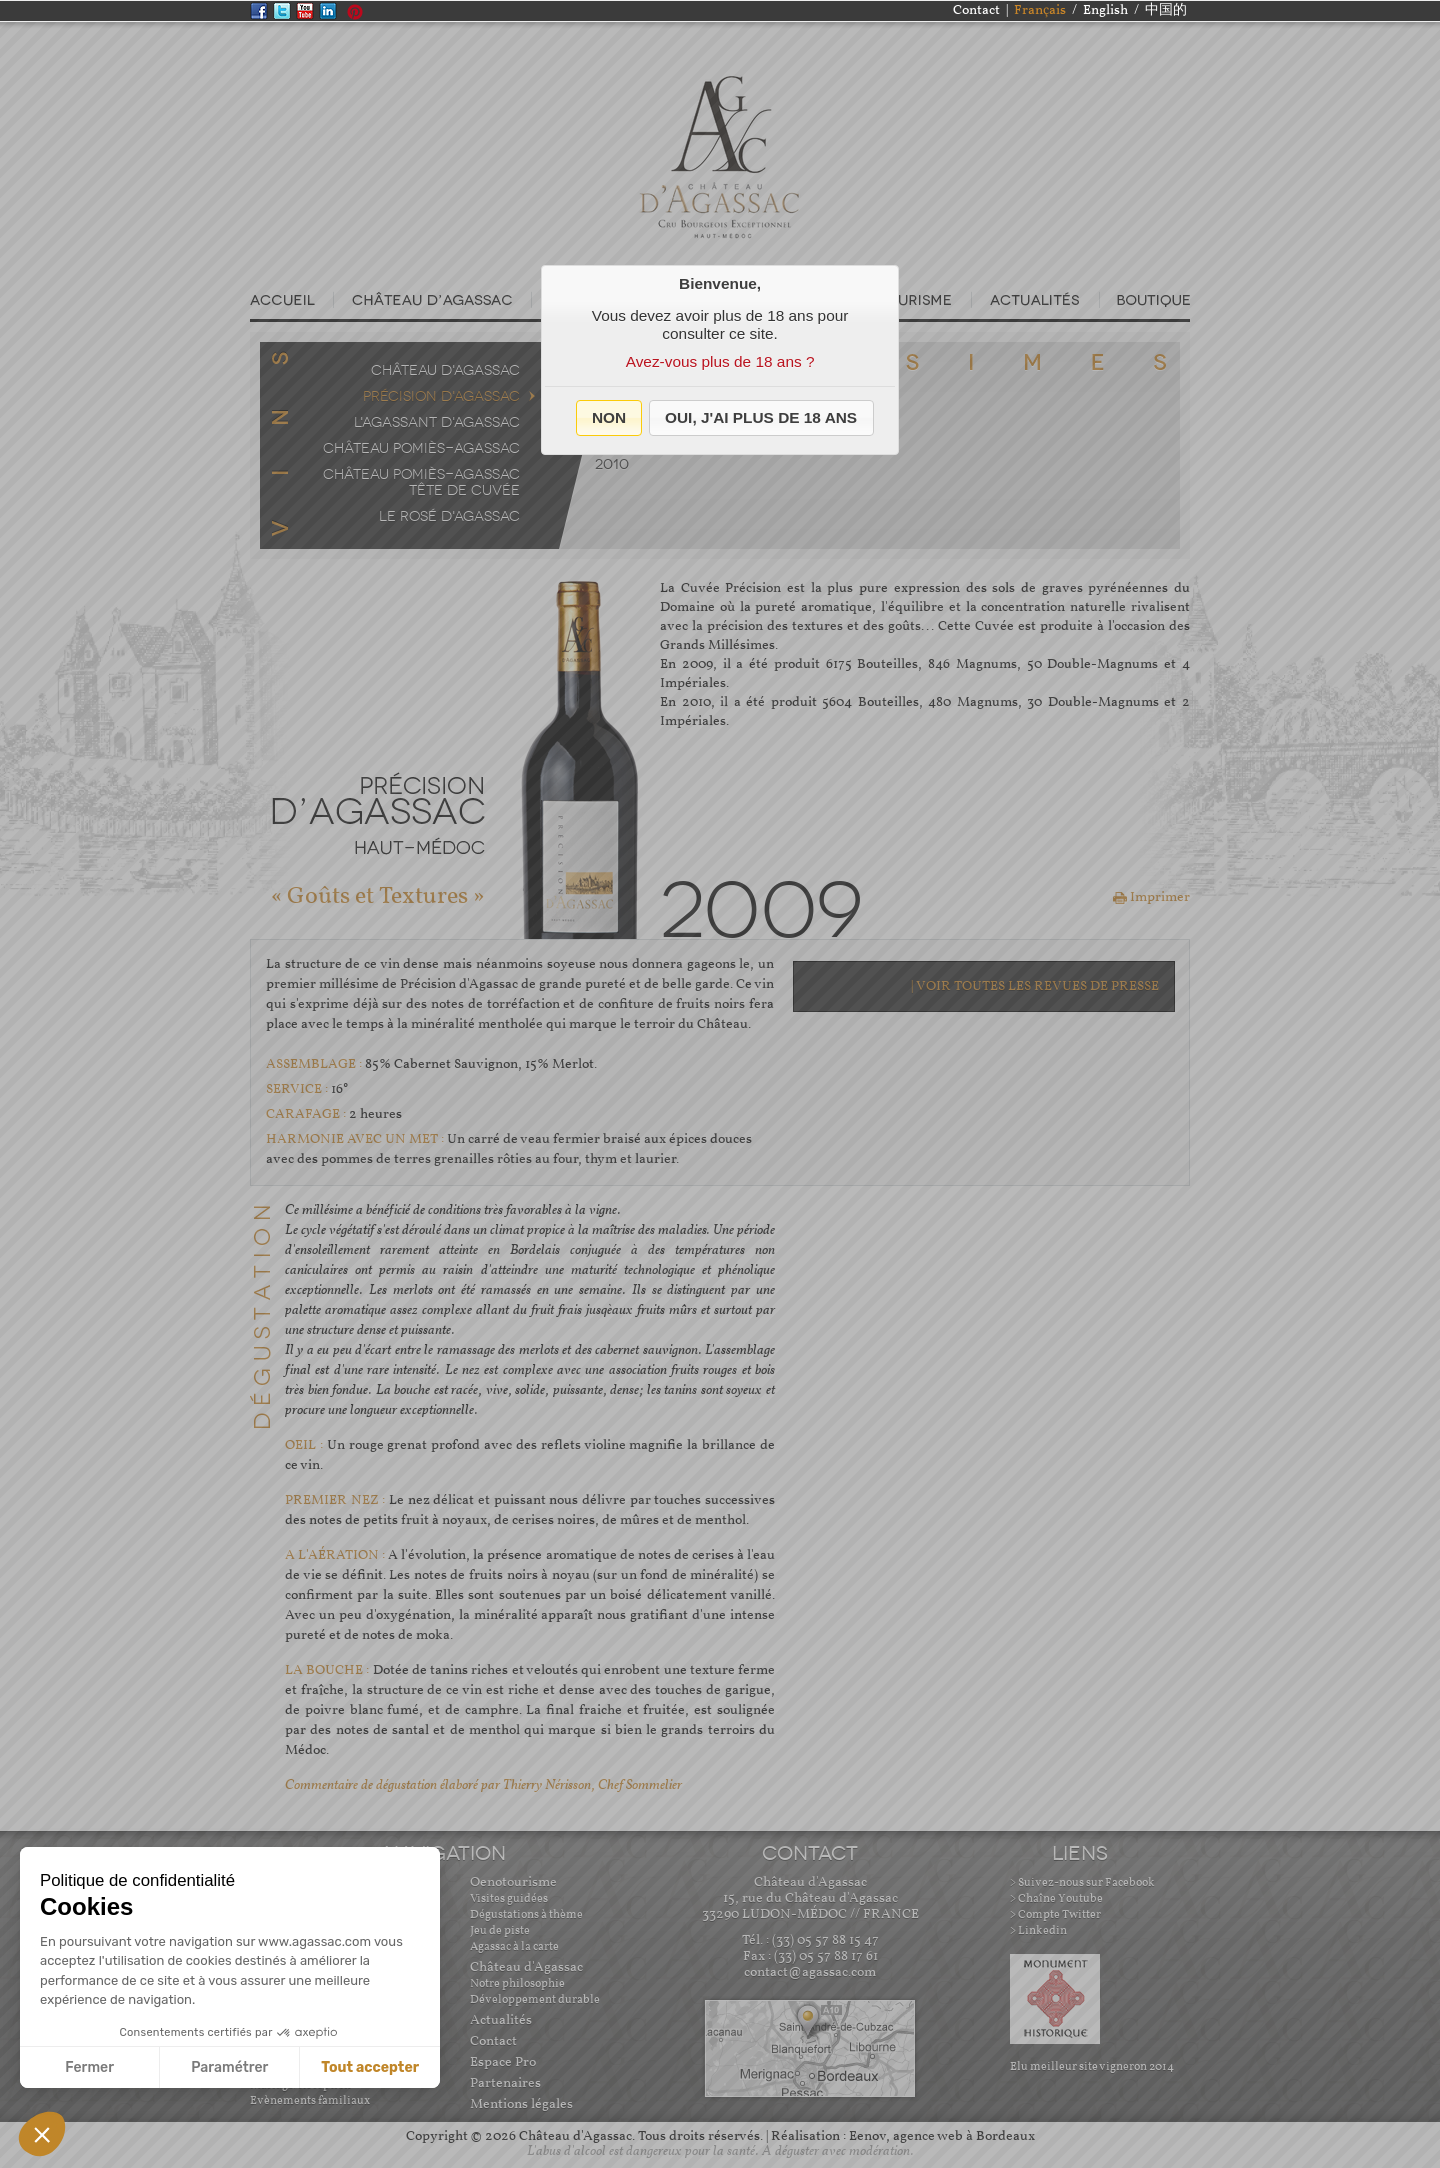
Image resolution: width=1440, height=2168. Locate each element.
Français (1040, 10)
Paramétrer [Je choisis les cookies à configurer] (229, 2067)
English (1105, 10)
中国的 (1166, 10)
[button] (609, 418)
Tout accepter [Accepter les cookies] (370, 2067)
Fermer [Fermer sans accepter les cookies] (89, 2067)
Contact (976, 10)
